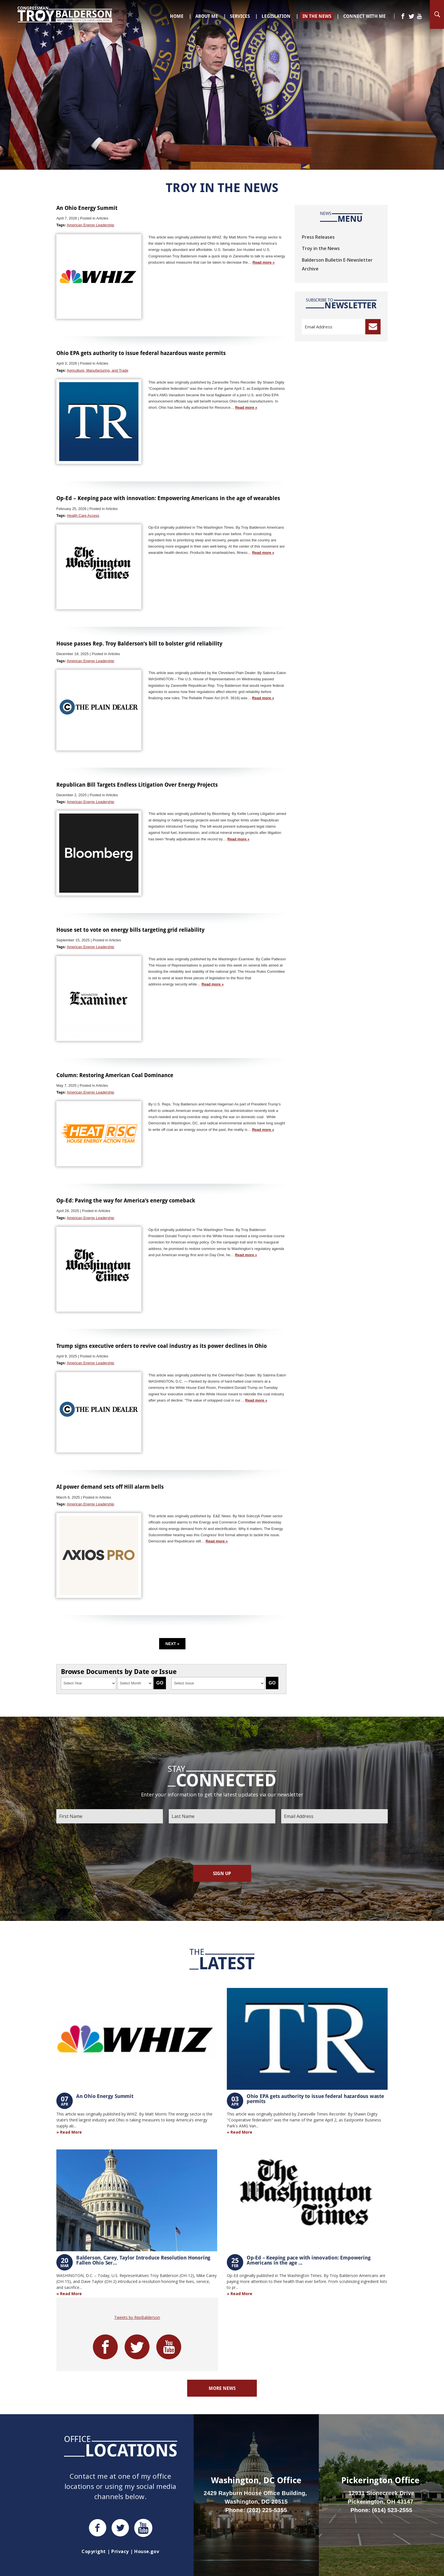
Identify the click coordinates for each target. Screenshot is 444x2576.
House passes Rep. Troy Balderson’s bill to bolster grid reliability (139, 643)
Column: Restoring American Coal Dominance (114, 1075)
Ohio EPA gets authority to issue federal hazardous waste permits (141, 353)
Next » (172, 1643)
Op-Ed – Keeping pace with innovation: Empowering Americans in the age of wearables (168, 498)
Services (240, 16)
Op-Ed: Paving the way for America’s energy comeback (125, 1200)
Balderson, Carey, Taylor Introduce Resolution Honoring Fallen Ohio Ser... (143, 2260)
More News (222, 2388)
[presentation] (222, 1844)
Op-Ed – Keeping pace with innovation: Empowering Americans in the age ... (308, 2260)
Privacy (120, 2551)
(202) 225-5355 (267, 2510)
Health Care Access (83, 515)
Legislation (276, 16)
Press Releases (318, 237)
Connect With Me (364, 16)
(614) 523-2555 (392, 2510)
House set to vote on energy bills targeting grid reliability (130, 929)
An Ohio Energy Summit (87, 208)
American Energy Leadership (90, 225)
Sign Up (222, 1873)
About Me (206, 16)
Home (176, 16)
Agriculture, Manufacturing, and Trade (98, 370)
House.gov (146, 2551)
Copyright (94, 2551)
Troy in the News (321, 248)
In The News (316, 16)
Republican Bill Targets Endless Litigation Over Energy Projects (137, 784)
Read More (71, 2132)
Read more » (264, 262)
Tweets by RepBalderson (137, 2317)
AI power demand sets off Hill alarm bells (110, 1486)
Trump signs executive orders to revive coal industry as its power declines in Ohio (161, 1346)
